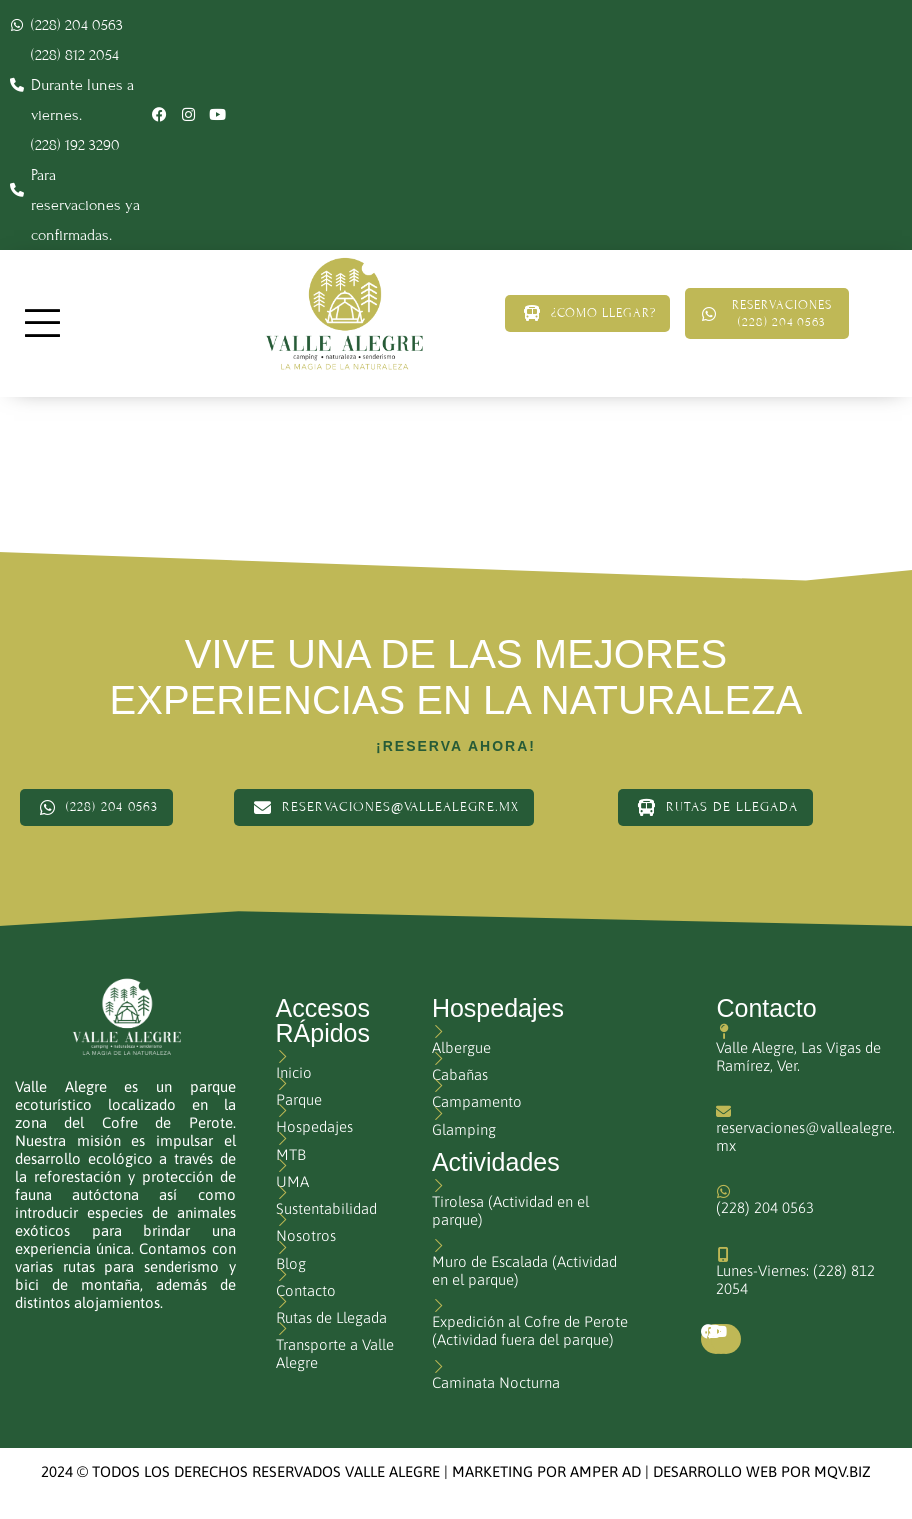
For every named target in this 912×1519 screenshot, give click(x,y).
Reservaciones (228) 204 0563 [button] (769, 313)
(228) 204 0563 (765, 1207)
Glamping (464, 1129)
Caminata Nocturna (496, 1382)
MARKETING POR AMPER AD (546, 1471)
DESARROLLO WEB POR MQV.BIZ (762, 1471)
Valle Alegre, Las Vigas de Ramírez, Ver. (798, 1056)
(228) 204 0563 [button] (96, 807)
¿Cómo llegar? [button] (574, 312)
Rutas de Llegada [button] (715, 807)
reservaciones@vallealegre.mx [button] (384, 807)
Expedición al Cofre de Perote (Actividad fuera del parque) (530, 1330)
